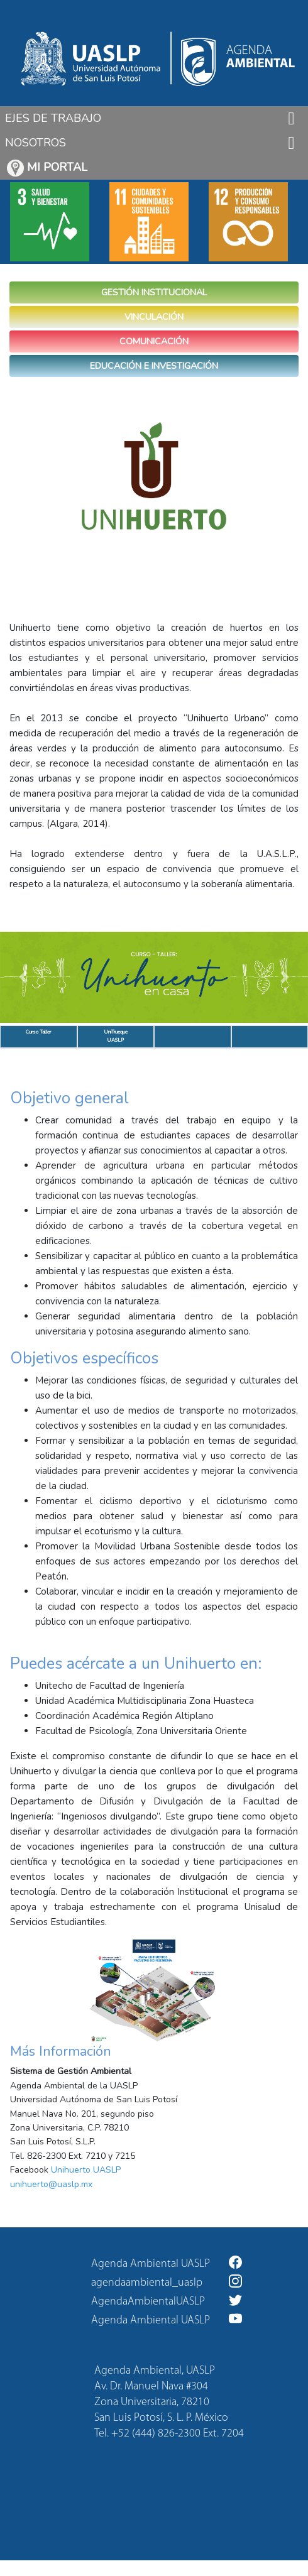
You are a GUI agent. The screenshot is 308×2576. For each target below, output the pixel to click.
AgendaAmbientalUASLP (166, 2300)
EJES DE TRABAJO (53, 118)
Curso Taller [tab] (38, 1036)
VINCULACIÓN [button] (154, 316)
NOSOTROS (35, 142)
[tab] (192, 1036)
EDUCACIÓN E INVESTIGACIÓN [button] (154, 365)
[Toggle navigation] (291, 118)
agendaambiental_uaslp (166, 2281)
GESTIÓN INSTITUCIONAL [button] (154, 292)
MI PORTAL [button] (47, 168)
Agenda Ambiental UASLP (166, 2263)
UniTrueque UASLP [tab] (116, 1036)
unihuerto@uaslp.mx (51, 2184)
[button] (23, 977)
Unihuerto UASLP (86, 2170)
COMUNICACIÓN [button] (154, 341)
